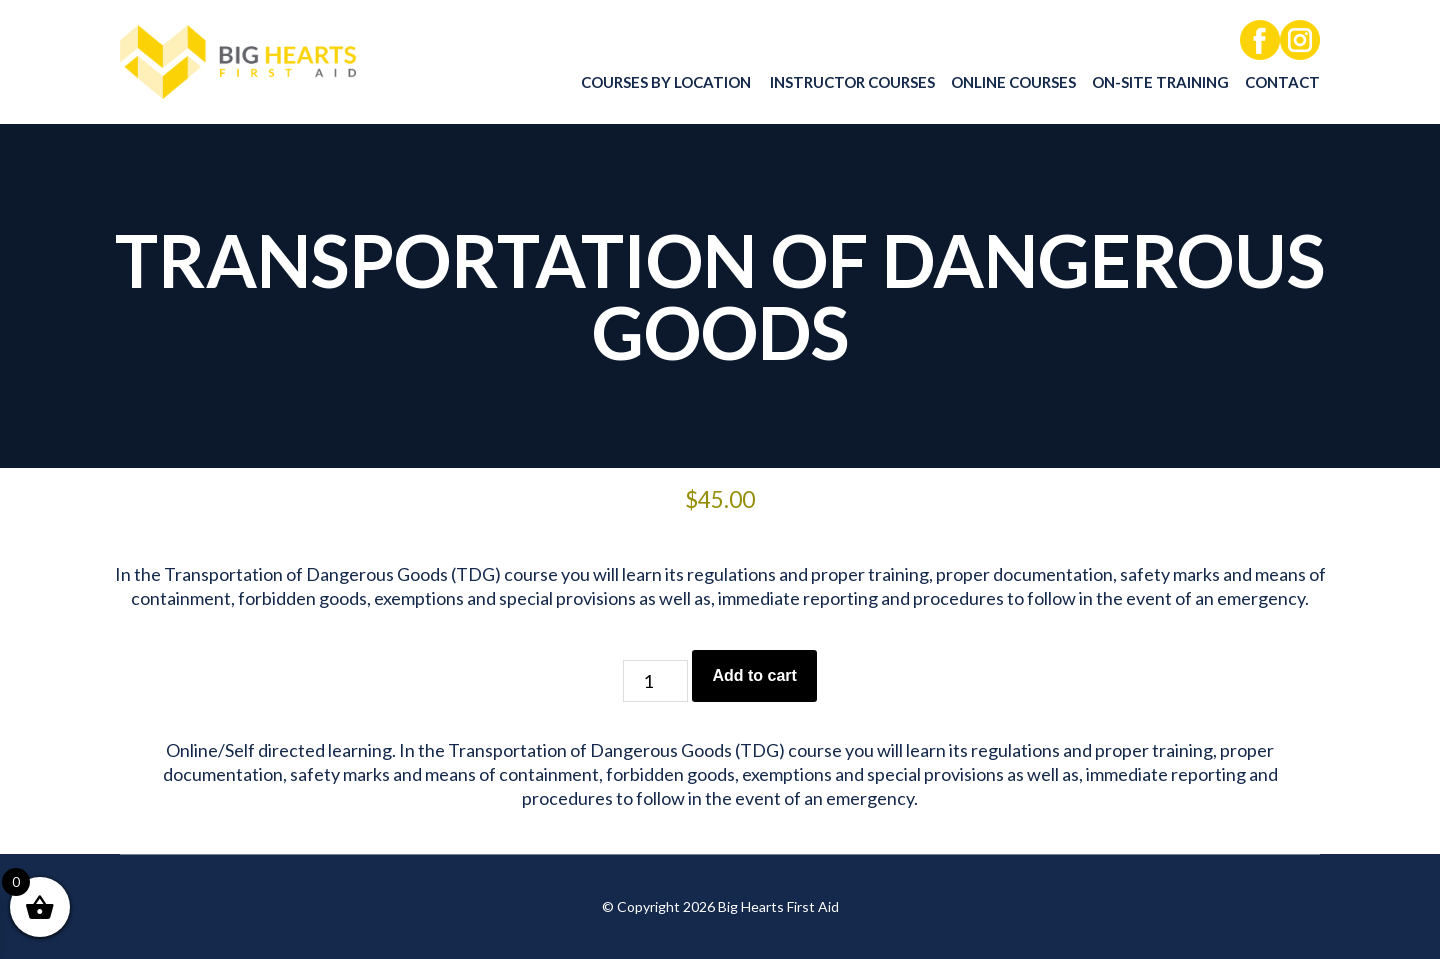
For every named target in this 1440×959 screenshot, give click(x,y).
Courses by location (666, 82)
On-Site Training (1160, 82)
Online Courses (1013, 82)
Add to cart (754, 675)
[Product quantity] (655, 681)
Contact (1282, 82)
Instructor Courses (852, 82)
